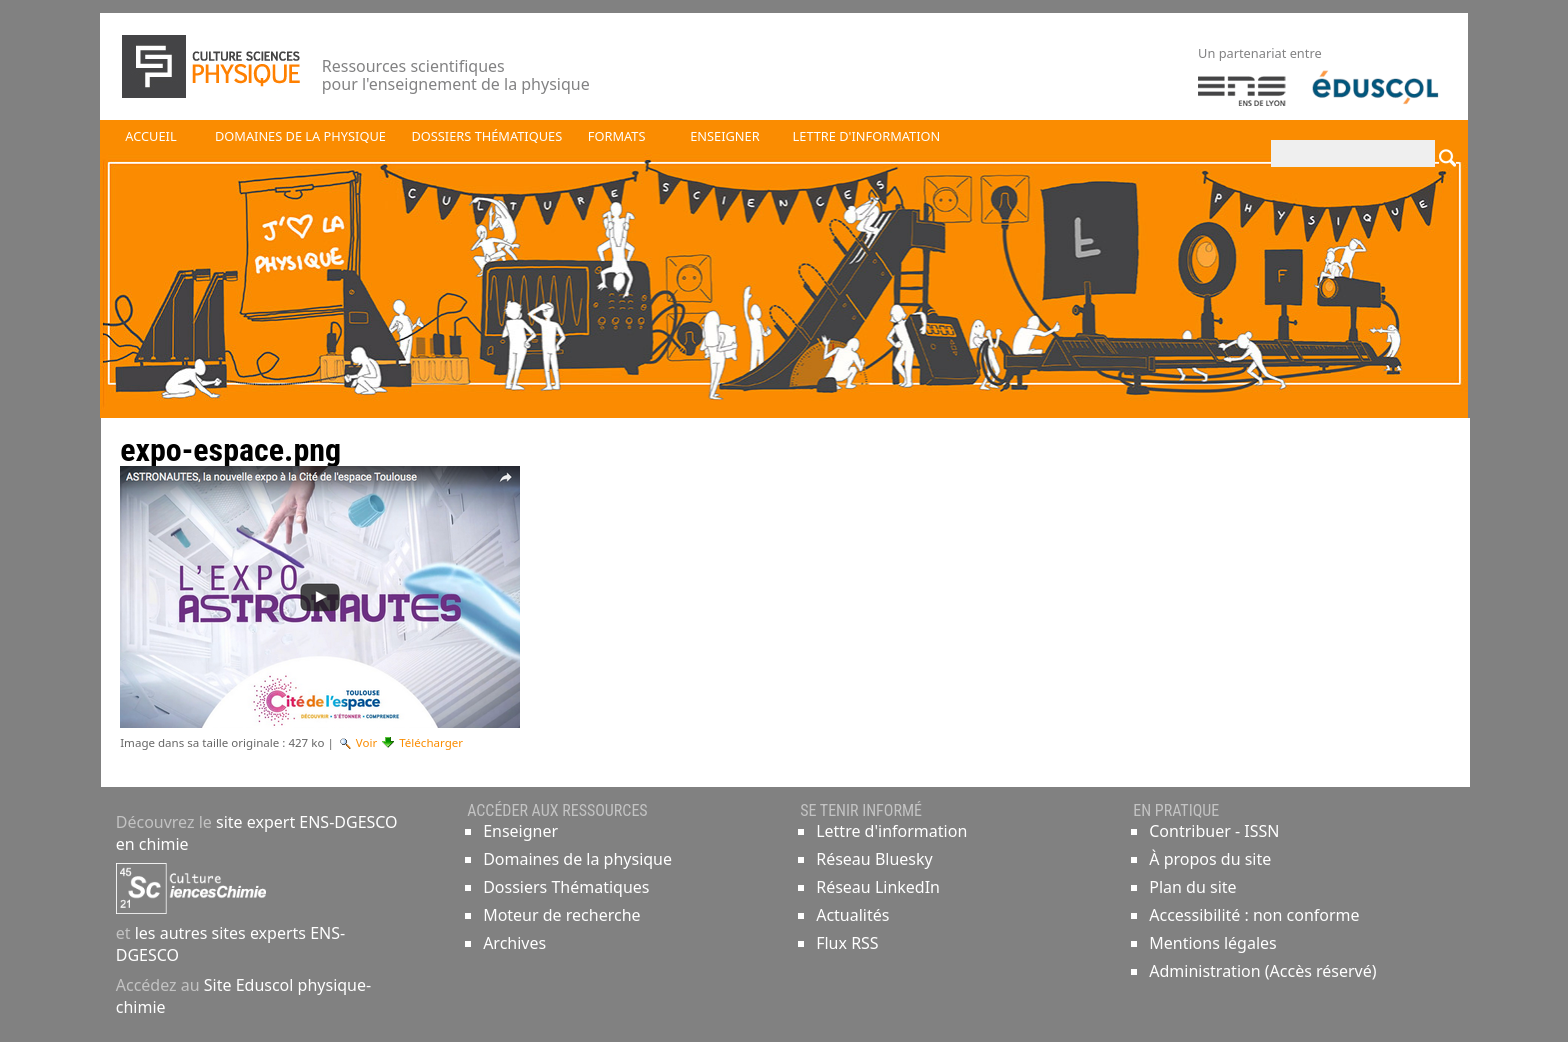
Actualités (852, 915)
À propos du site (1210, 859)
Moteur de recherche (561, 915)
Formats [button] (617, 136)
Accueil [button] (150, 136)
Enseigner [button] (724, 136)
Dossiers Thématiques (566, 887)
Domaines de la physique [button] (300, 136)
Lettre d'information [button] (867, 136)
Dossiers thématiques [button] (486, 136)
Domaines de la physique (577, 859)
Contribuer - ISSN (1214, 831)
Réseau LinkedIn (878, 887)
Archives (514, 943)
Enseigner (520, 831)
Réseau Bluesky (874, 859)
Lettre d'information (891, 831)
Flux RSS (847, 943)
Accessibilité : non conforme (1254, 915)
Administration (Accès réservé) (1262, 971)
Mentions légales (1213, 943)
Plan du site (1192, 887)
